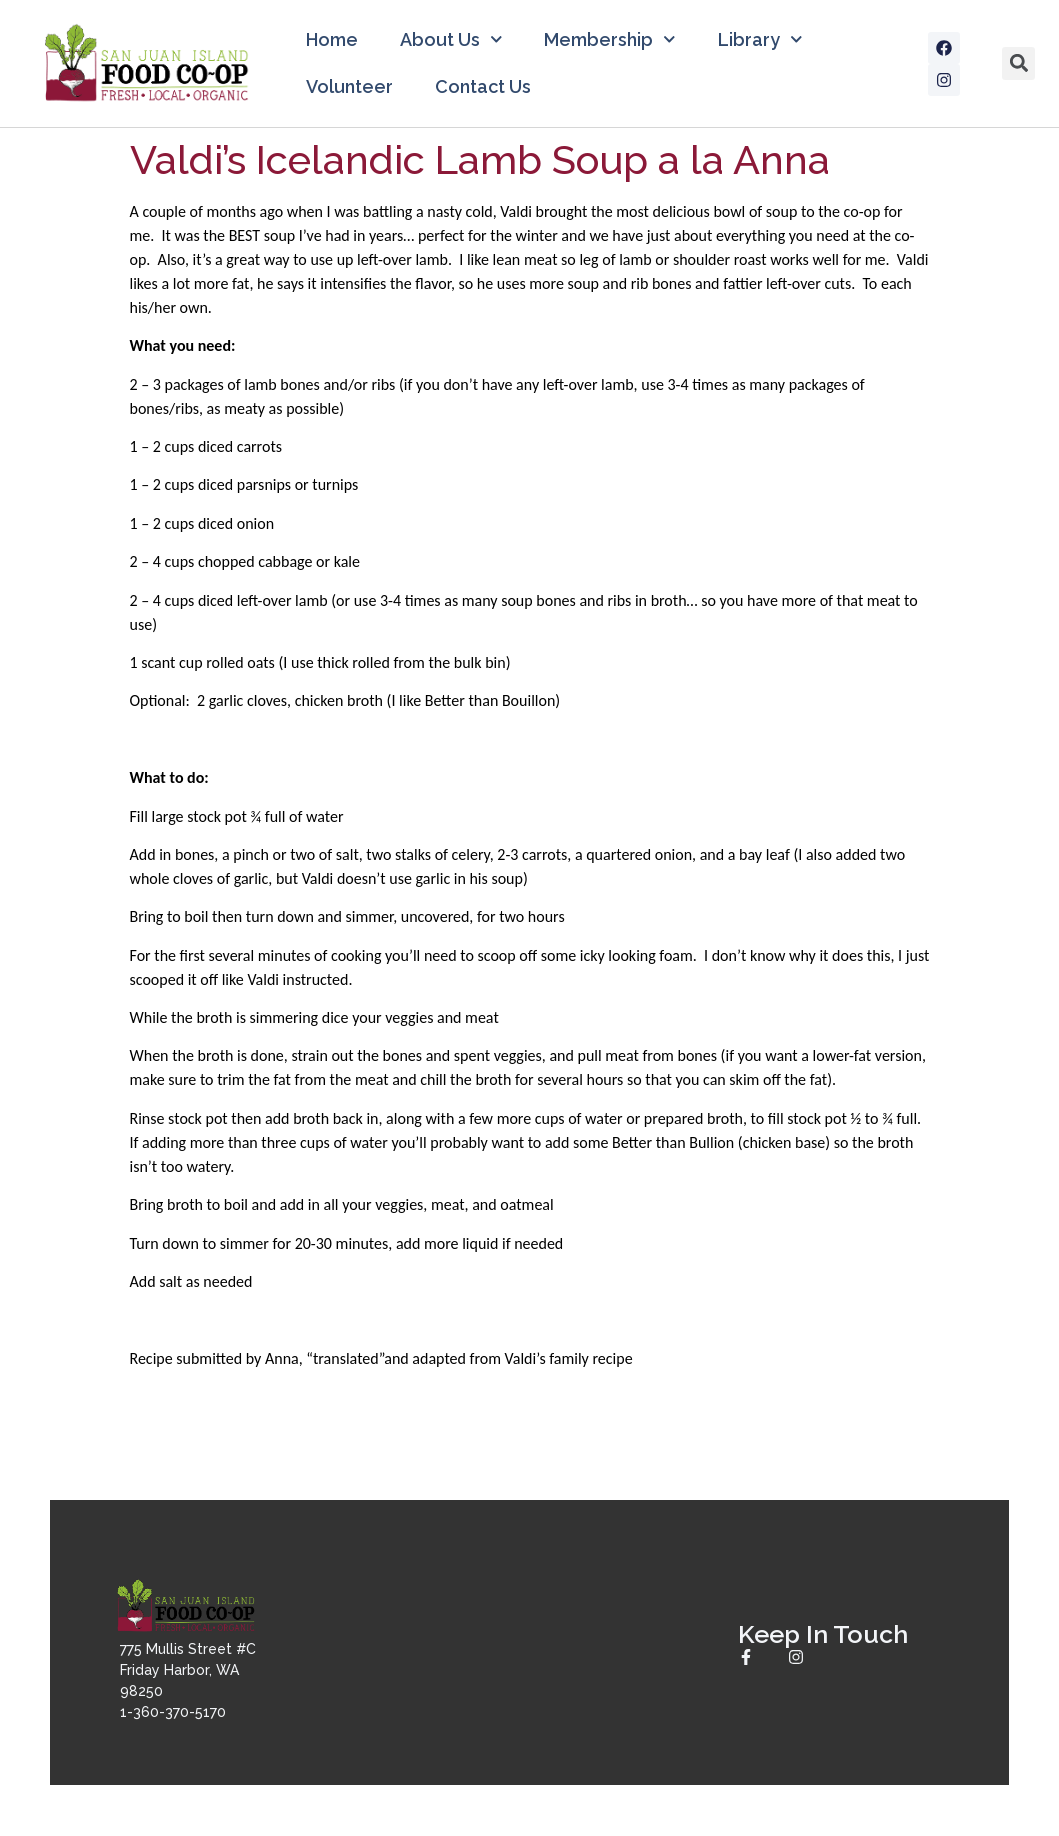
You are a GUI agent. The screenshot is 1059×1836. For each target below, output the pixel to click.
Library (760, 39)
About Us (451, 39)
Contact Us (483, 86)
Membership (610, 39)
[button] (1018, 63)
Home (332, 39)
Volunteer (349, 86)
